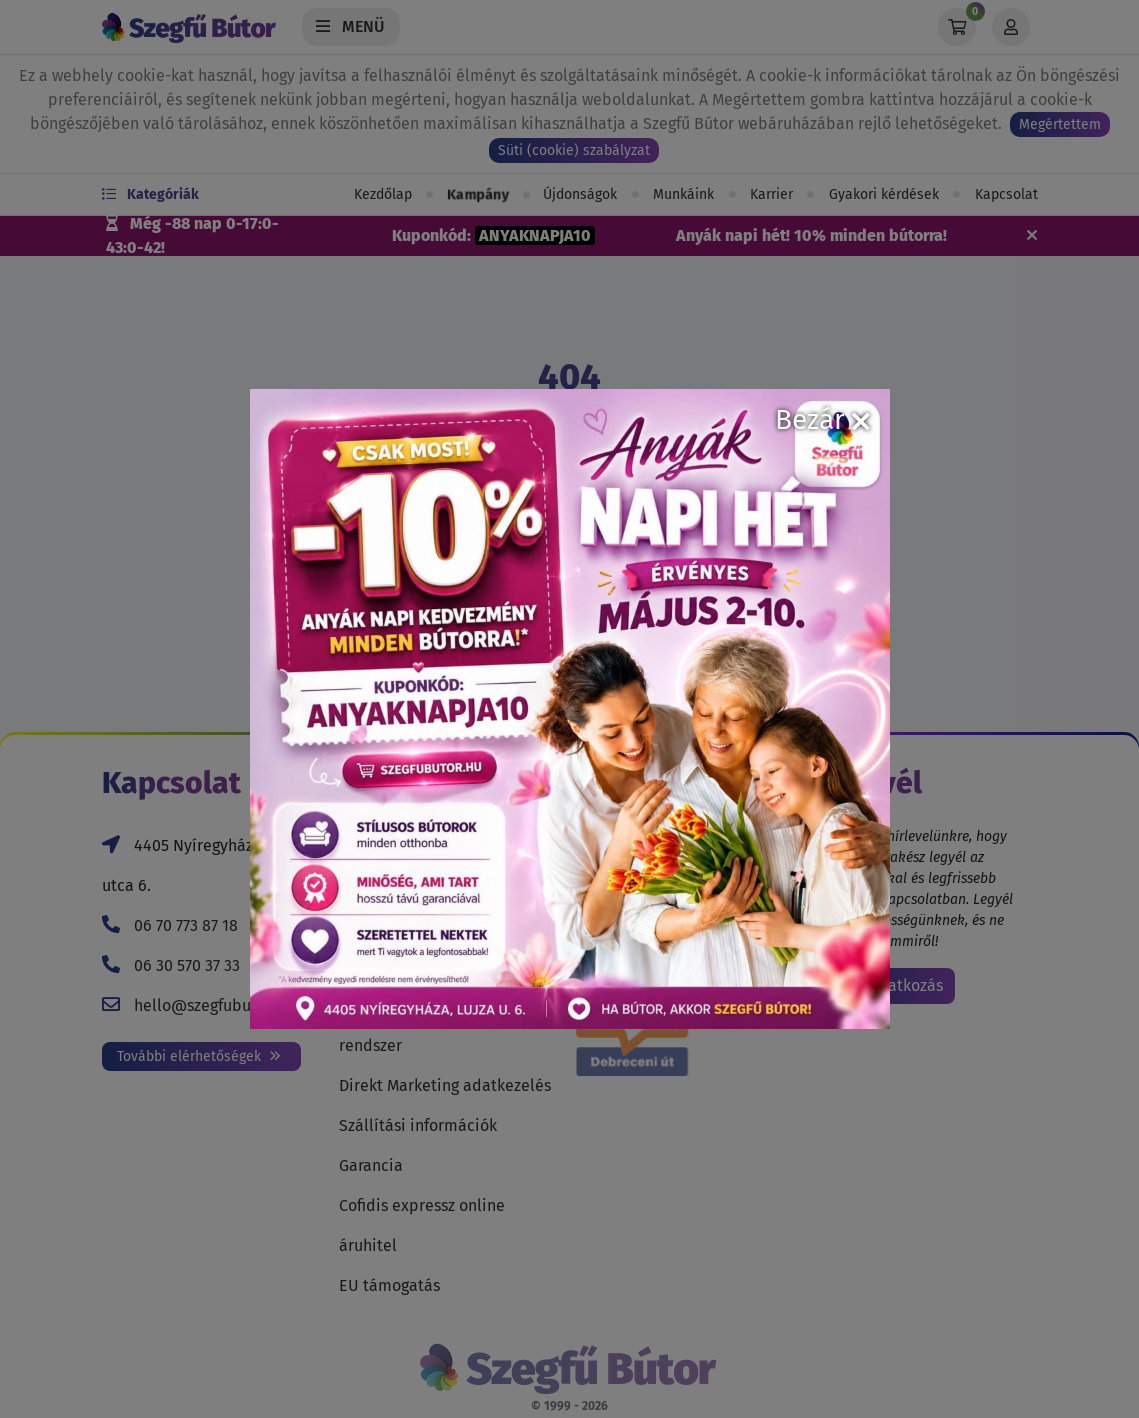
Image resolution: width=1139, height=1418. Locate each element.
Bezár (822, 419)
